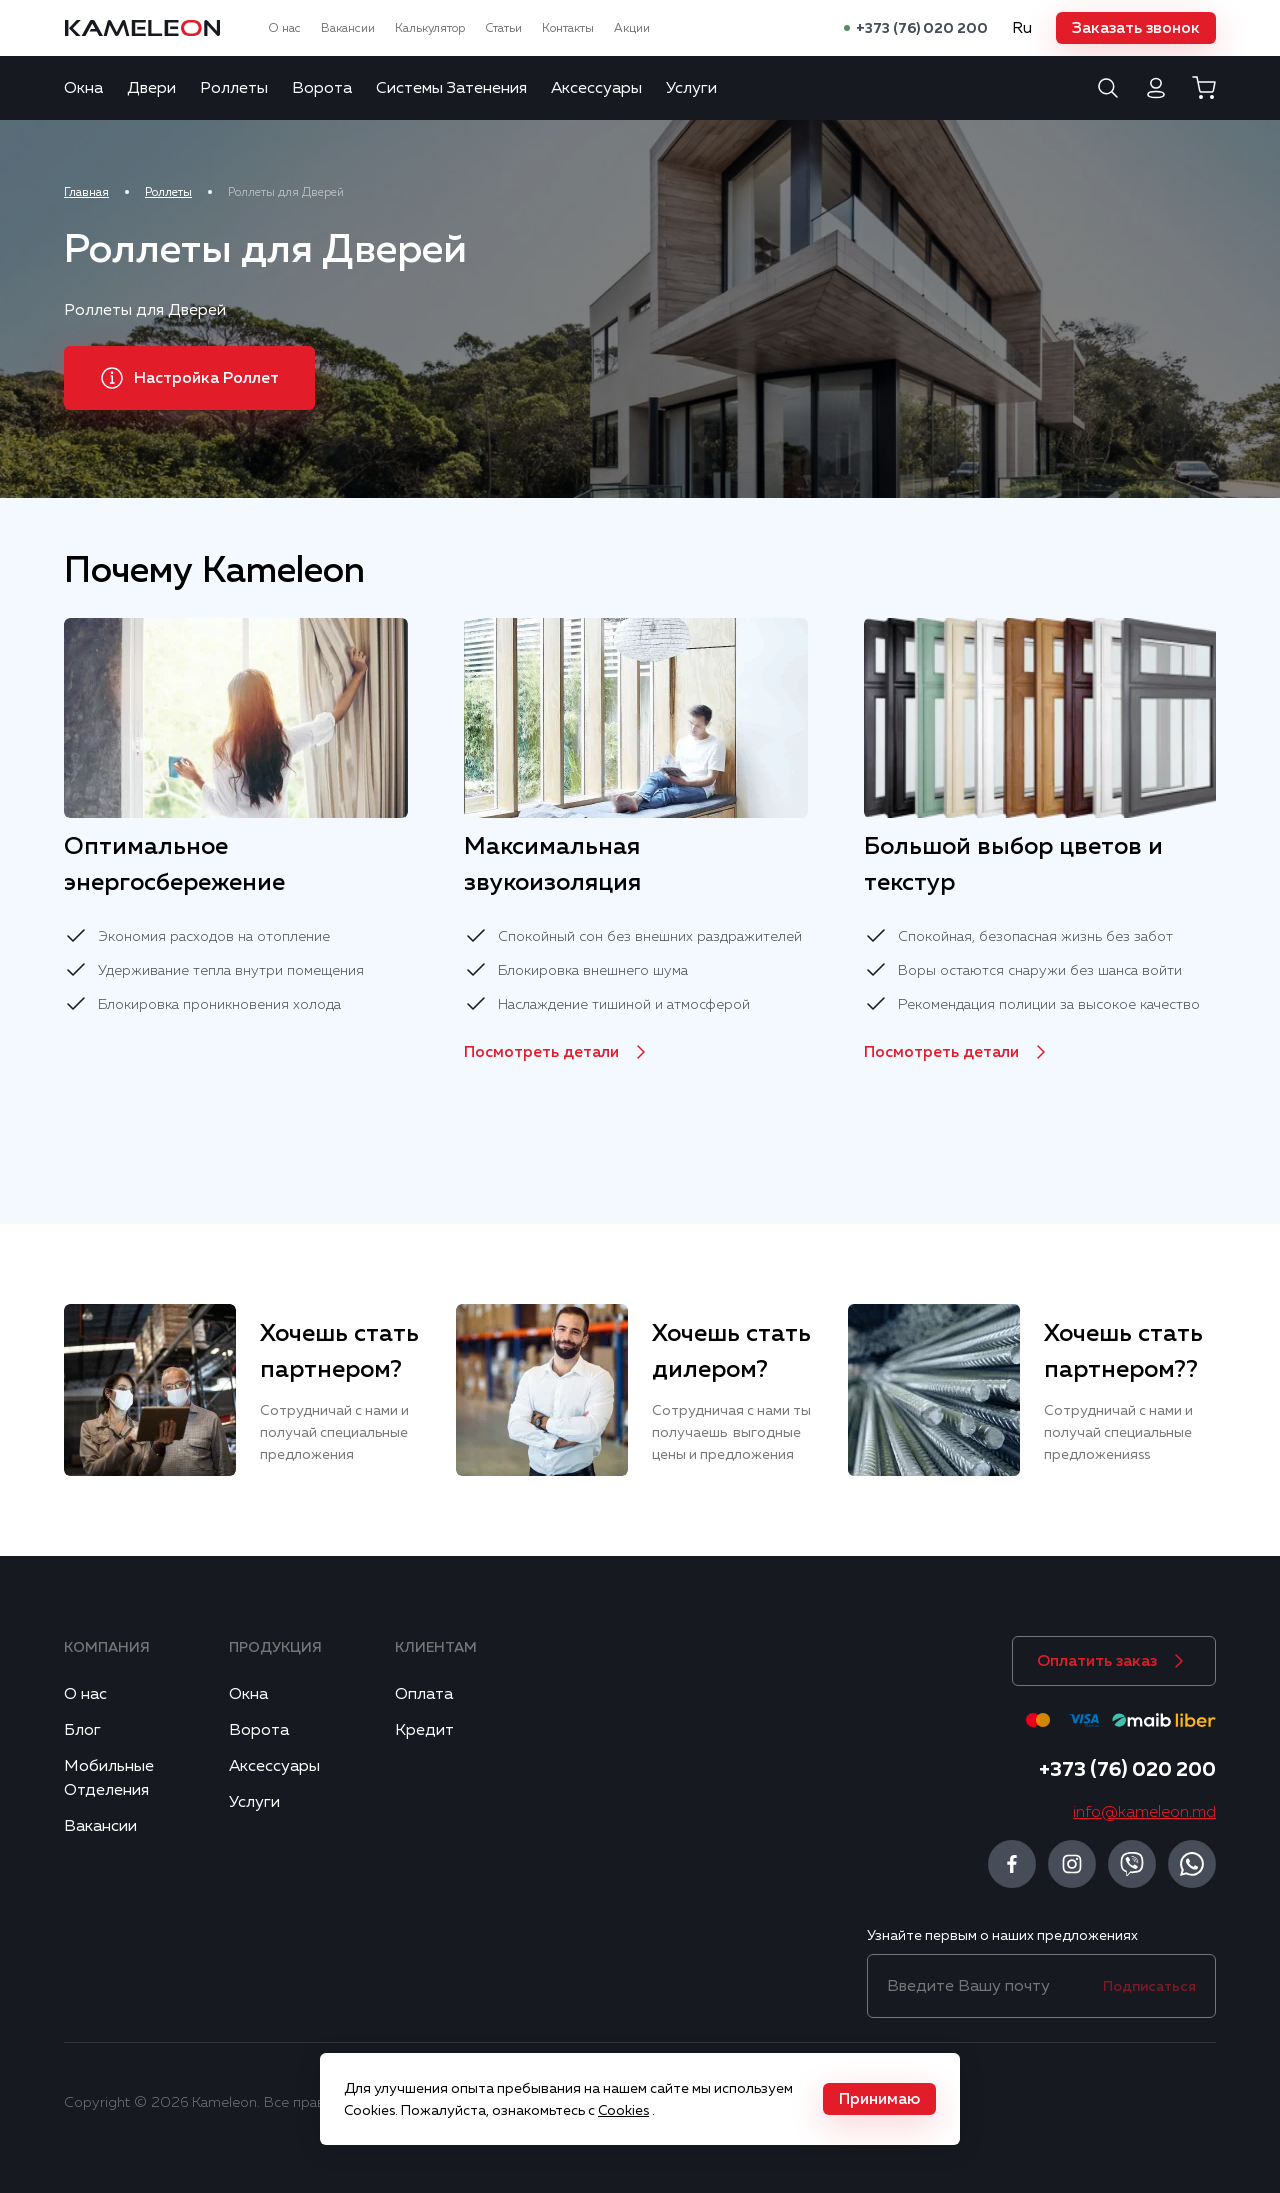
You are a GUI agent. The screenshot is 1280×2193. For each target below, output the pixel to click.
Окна (83, 88)
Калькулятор (430, 28)
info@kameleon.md (1144, 1812)
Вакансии (348, 28)
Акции (632, 28)
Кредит (424, 1730)
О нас (284, 28)
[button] (1136, 28)
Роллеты (234, 88)
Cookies (623, 2110)
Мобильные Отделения (109, 1778)
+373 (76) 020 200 (922, 28)
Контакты (568, 28)
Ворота (322, 88)
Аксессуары (596, 88)
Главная (86, 192)
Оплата (424, 1694)
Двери (151, 88)
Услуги (691, 88)
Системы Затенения (451, 88)
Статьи (503, 28)
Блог (82, 1730)
